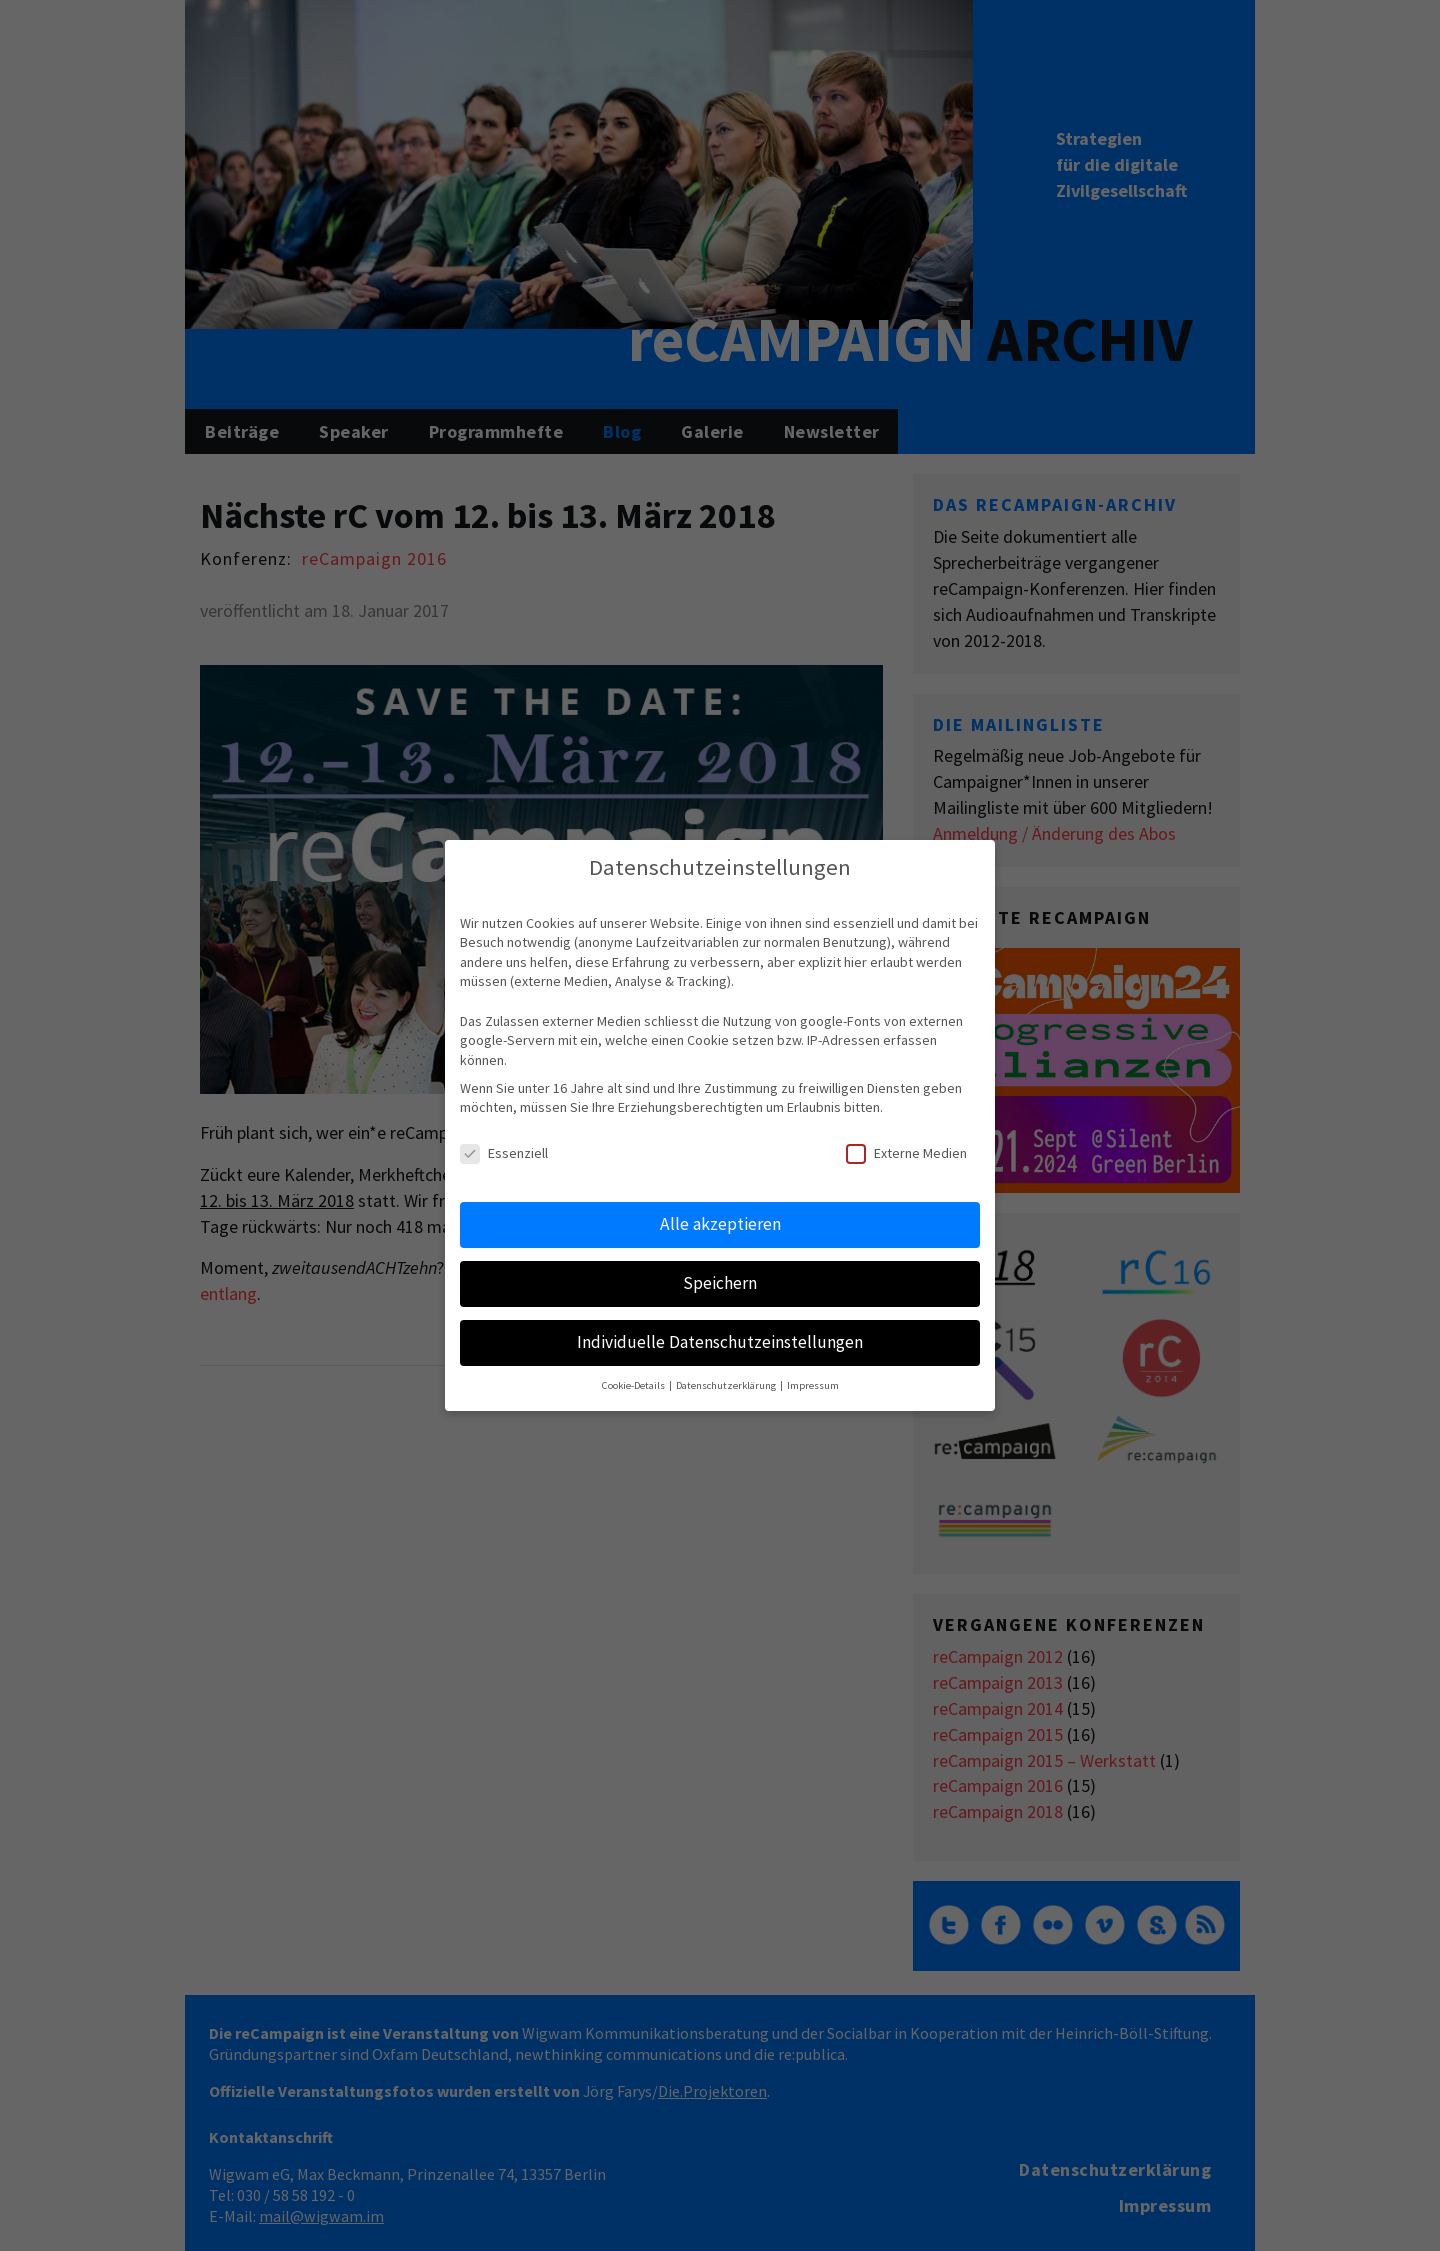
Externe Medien (906, 1153)
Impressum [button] (813, 1385)
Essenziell (504, 1153)
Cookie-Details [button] (634, 1385)
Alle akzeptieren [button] (720, 1224)
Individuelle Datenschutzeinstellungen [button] (720, 1342)
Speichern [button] (720, 1283)
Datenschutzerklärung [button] (727, 1385)
